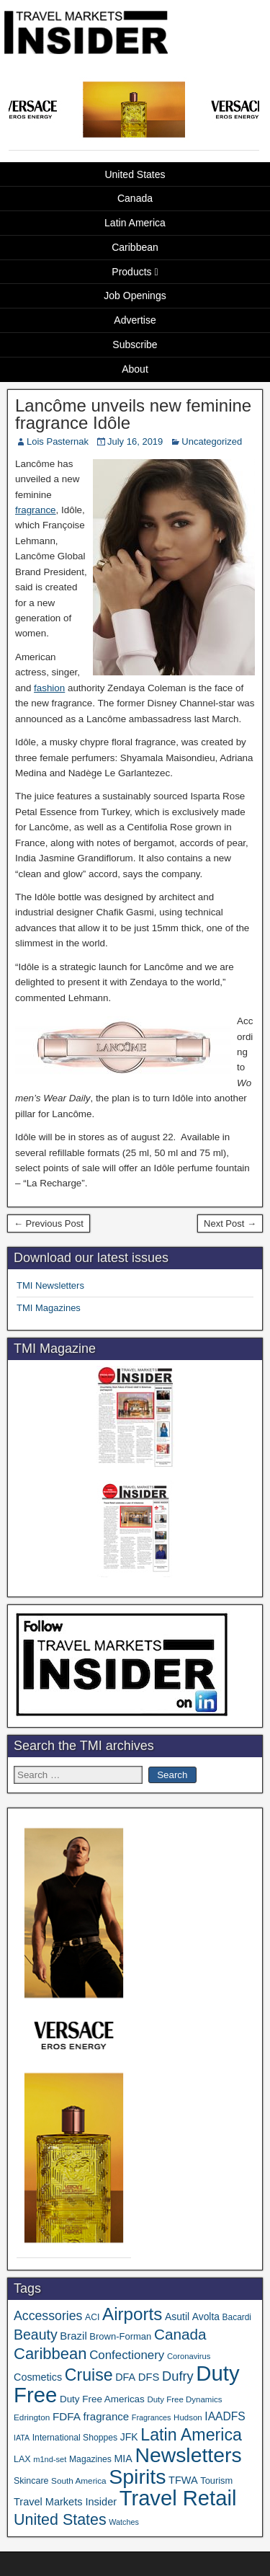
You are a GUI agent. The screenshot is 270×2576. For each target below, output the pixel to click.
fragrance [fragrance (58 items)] (107, 2416)
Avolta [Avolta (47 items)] (206, 2316)
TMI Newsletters (50, 1285)
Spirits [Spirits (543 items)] (137, 2476)
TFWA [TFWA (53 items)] (183, 2480)
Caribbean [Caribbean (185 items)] (50, 2354)
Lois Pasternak (58, 441)
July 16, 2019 (135, 441)
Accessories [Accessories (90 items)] (48, 2316)
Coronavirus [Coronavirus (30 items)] (188, 2356)
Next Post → (230, 1223)
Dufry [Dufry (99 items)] (178, 2376)
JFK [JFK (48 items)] (129, 2437)
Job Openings (135, 295)
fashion (49, 688)
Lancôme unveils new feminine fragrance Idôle (133, 414)
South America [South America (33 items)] (79, 2480)
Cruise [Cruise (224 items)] (89, 2375)
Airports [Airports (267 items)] (132, 2314)
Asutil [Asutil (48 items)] (177, 2316)
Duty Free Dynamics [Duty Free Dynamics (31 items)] (184, 2399)
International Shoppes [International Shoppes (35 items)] (74, 2438)
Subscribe (134, 344)
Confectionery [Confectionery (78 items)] (126, 2355)
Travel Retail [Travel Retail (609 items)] (178, 2498)
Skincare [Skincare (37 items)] (31, 2481)
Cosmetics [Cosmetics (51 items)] (38, 2377)
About (135, 369)
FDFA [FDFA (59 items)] (67, 2416)
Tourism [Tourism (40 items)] (216, 2480)
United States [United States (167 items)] (60, 2519)
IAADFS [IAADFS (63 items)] (224, 2416)
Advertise (135, 320)
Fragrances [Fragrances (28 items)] (151, 2417)
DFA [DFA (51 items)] (125, 2377)
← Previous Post (49, 1223)
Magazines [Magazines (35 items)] (90, 2459)
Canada (135, 198)
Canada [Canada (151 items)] (180, 2334)
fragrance (35, 510)
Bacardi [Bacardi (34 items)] (236, 2317)
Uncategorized (211, 441)
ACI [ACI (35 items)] (92, 2317)
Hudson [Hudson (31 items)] (188, 2417)
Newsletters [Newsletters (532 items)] (188, 2454)
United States (134, 174)
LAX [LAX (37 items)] (22, 2459)
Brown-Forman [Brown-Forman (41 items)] (120, 2336)
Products (131, 271)
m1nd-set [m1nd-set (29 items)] (49, 2459)
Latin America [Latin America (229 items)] (191, 2434)
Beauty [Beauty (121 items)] (36, 2334)
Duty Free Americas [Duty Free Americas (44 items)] (102, 2399)
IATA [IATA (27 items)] (22, 2437)
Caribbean (135, 247)
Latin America (135, 222)
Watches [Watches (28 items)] (124, 2522)
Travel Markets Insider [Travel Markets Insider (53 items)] (65, 2502)
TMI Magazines (49, 1307)
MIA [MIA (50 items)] (123, 2458)
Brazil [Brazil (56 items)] (73, 2335)
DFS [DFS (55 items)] (149, 2377)
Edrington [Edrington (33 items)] (32, 2417)
